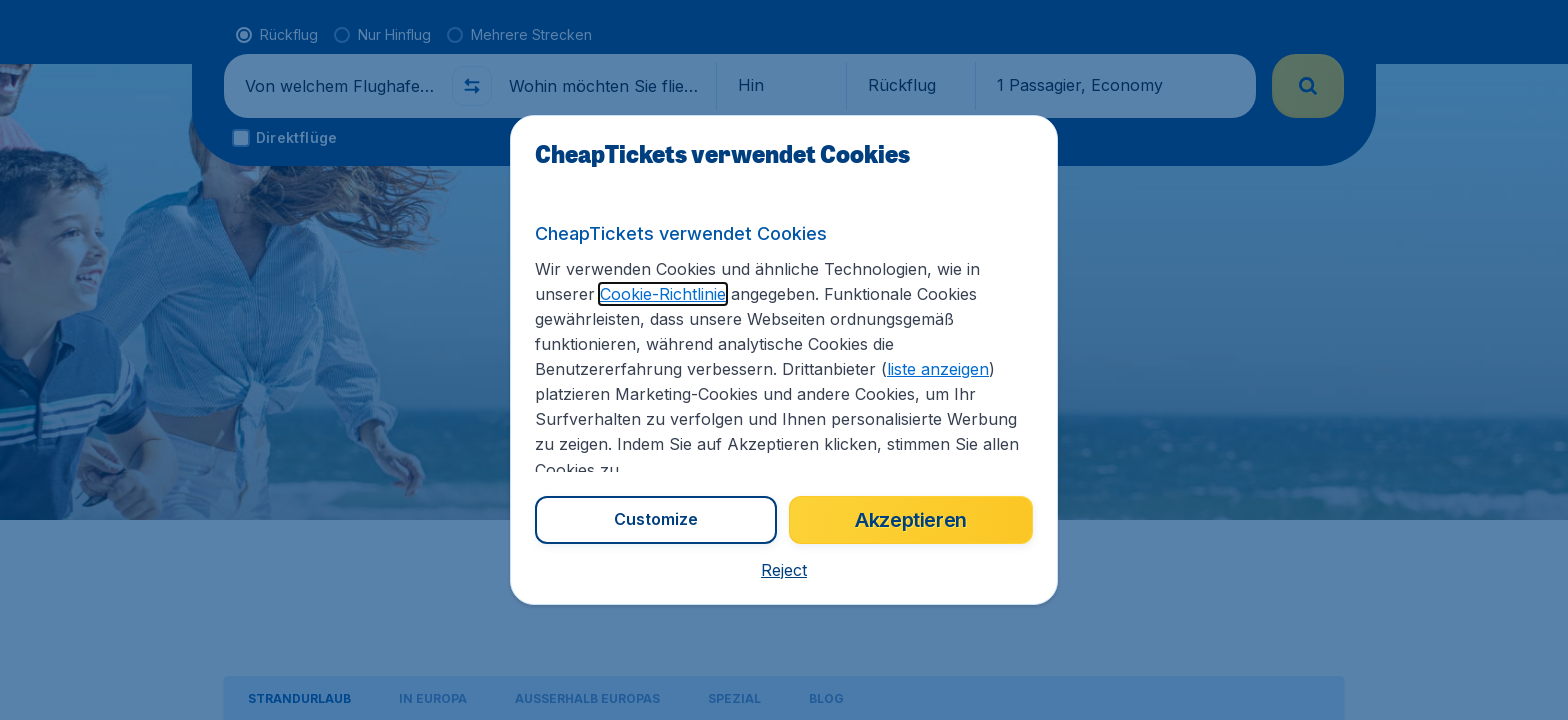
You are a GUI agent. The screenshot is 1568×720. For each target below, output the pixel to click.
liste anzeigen (938, 369)
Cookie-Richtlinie (663, 294)
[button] (784, 570)
